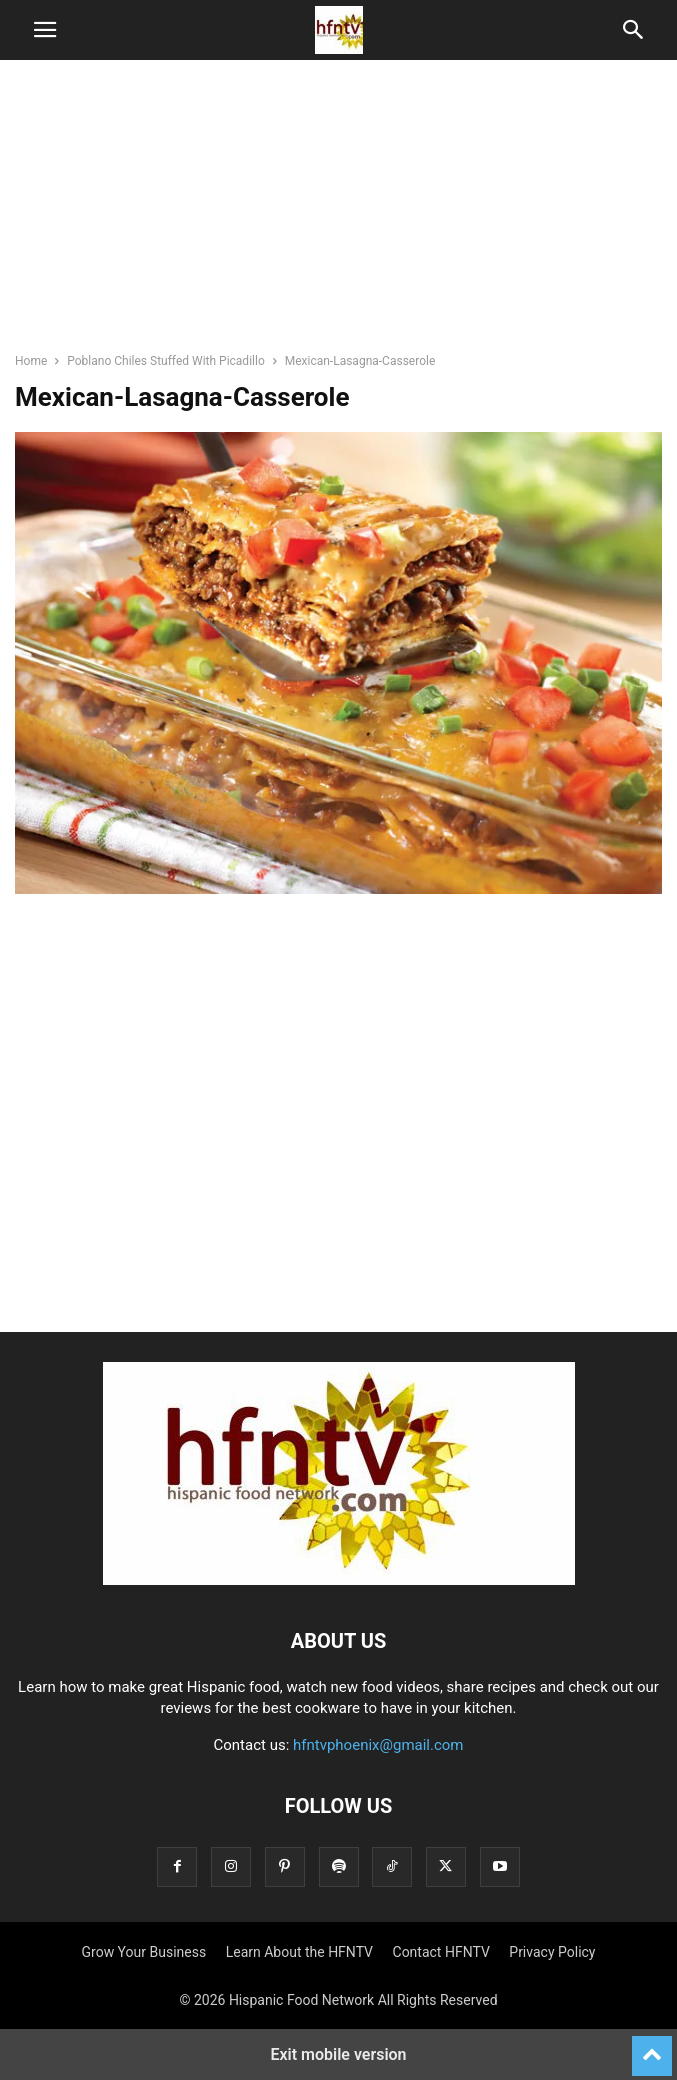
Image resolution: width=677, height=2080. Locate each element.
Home (31, 361)
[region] (339, 215)
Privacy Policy (552, 1952)
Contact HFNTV (441, 1952)
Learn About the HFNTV (299, 1952)
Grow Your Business (144, 1952)
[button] (45, 30)
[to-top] (652, 2047)
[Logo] (339, 1580)
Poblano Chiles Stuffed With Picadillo (165, 361)
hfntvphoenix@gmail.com (378, 1745)
